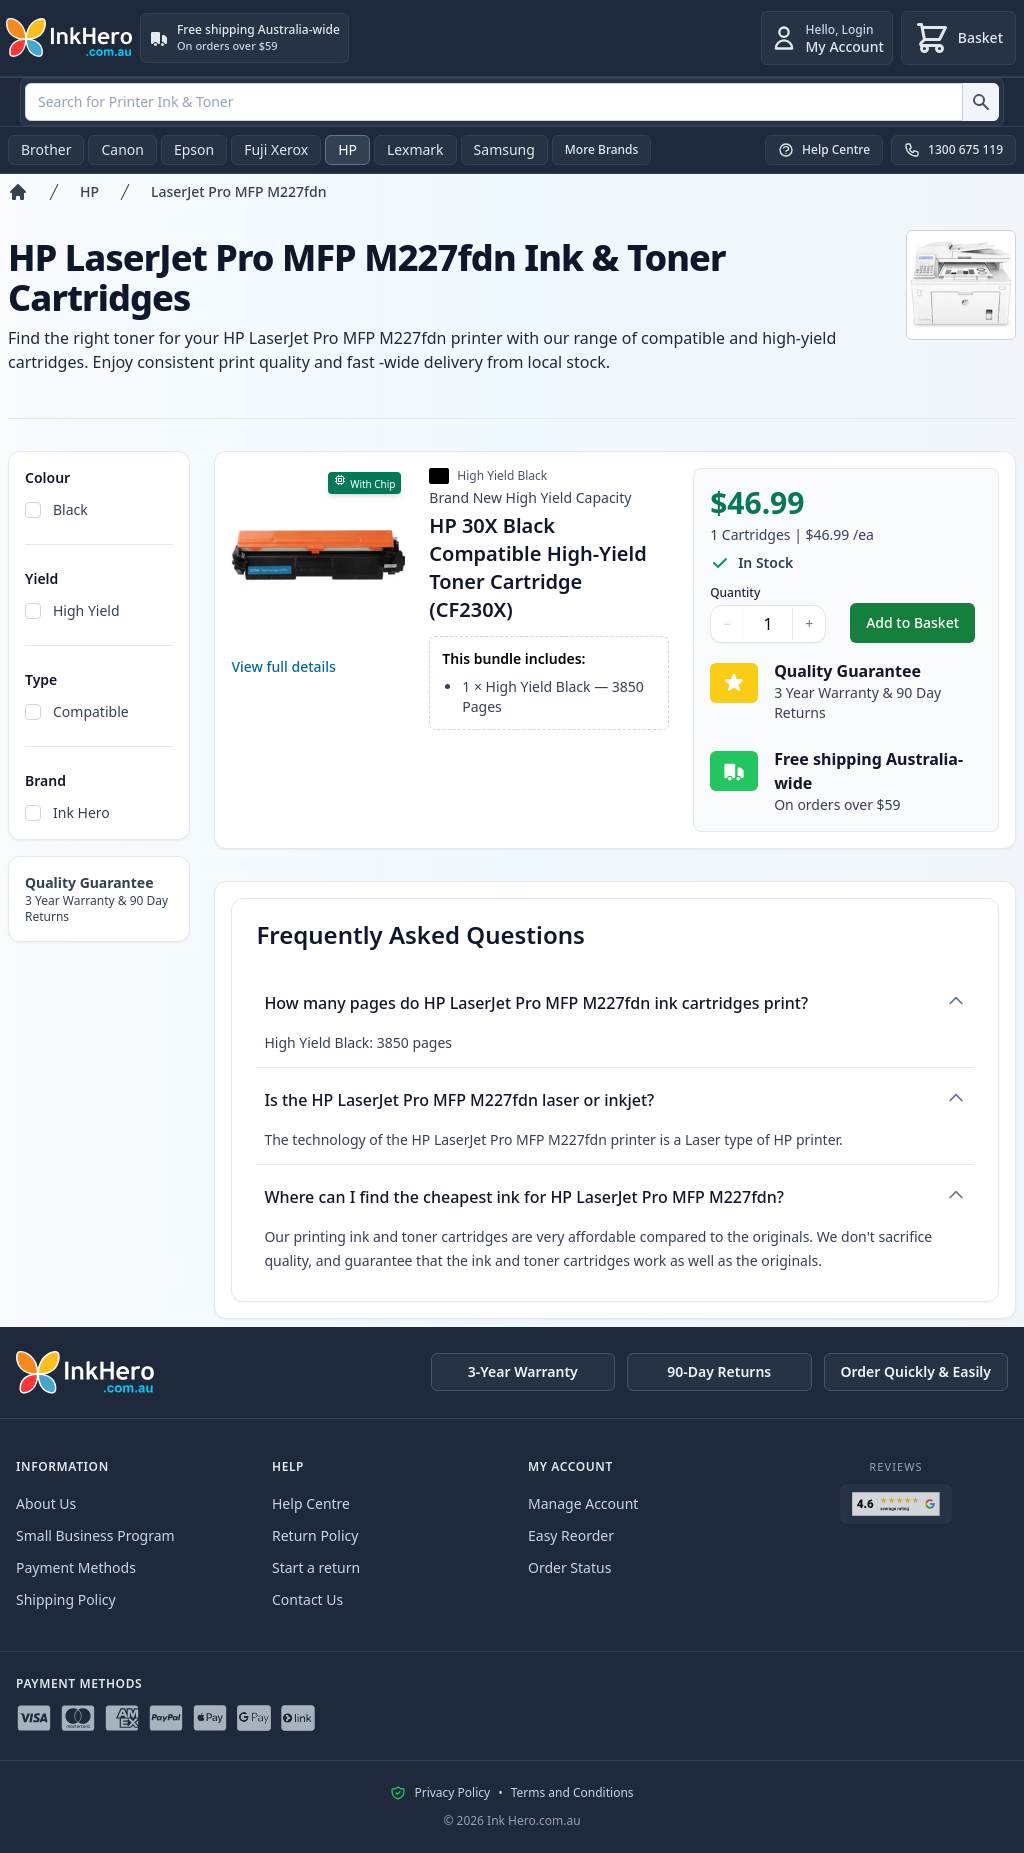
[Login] (827, 38)
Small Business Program (95, 1535)
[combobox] (512, 102)
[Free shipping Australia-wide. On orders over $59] (244, 38)
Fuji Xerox (276, 149)
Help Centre (311, 1503)
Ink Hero (81, 812)
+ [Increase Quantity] (809, 623)
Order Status (569, 1567)
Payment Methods (76, 1567)
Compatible (91, 711)
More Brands (602, 149)
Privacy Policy (452, 1793)
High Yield (86, 610)
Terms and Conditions (572, 1793)
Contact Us (307, 1599)
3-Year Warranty (523, 1371)
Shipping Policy (66, 1599)
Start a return (316, 1567)
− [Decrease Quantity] (727, 623)
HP (347, 149)
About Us (46, 1503)
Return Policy (315, 1535)
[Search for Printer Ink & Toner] (980, 102)
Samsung (504, 149)
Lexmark (415, 149)
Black (70, 509)
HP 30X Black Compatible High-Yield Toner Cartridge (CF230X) (537, 567)
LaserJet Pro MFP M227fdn (238, 191)
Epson (194, 149)
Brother (46, 149)
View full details (283, 666)
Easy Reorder (571, 1535)
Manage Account (583, 1503)
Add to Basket (920, 627)
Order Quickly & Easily (916, 1371)
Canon (122, 149)
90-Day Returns (719, 1371)
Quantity (735, 593)
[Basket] (958, 38)
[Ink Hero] (70, 38)
